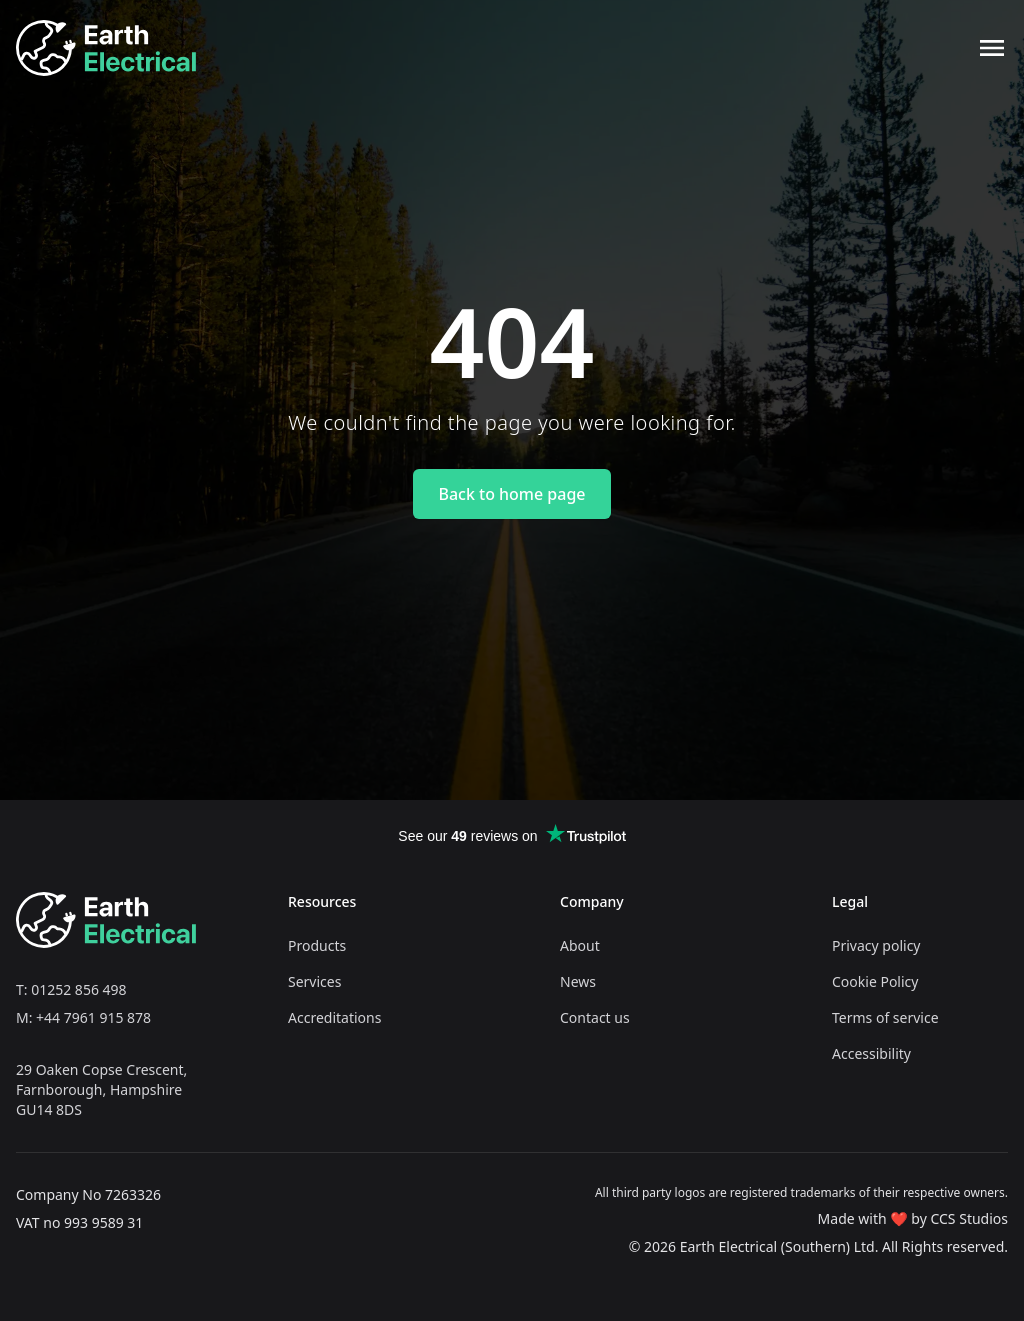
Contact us (595, 1017)
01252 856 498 (78, 989)
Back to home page (511, 494)
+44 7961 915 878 (93, 1017)
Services (314, 981)
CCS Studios (969, 1218)
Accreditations (334, 1017)
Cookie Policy (875, 981)
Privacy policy (876, 945)
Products (317, 945)
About (580, 945)
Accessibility (871, 1053)
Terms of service (885, 1017)
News (578, 981)
